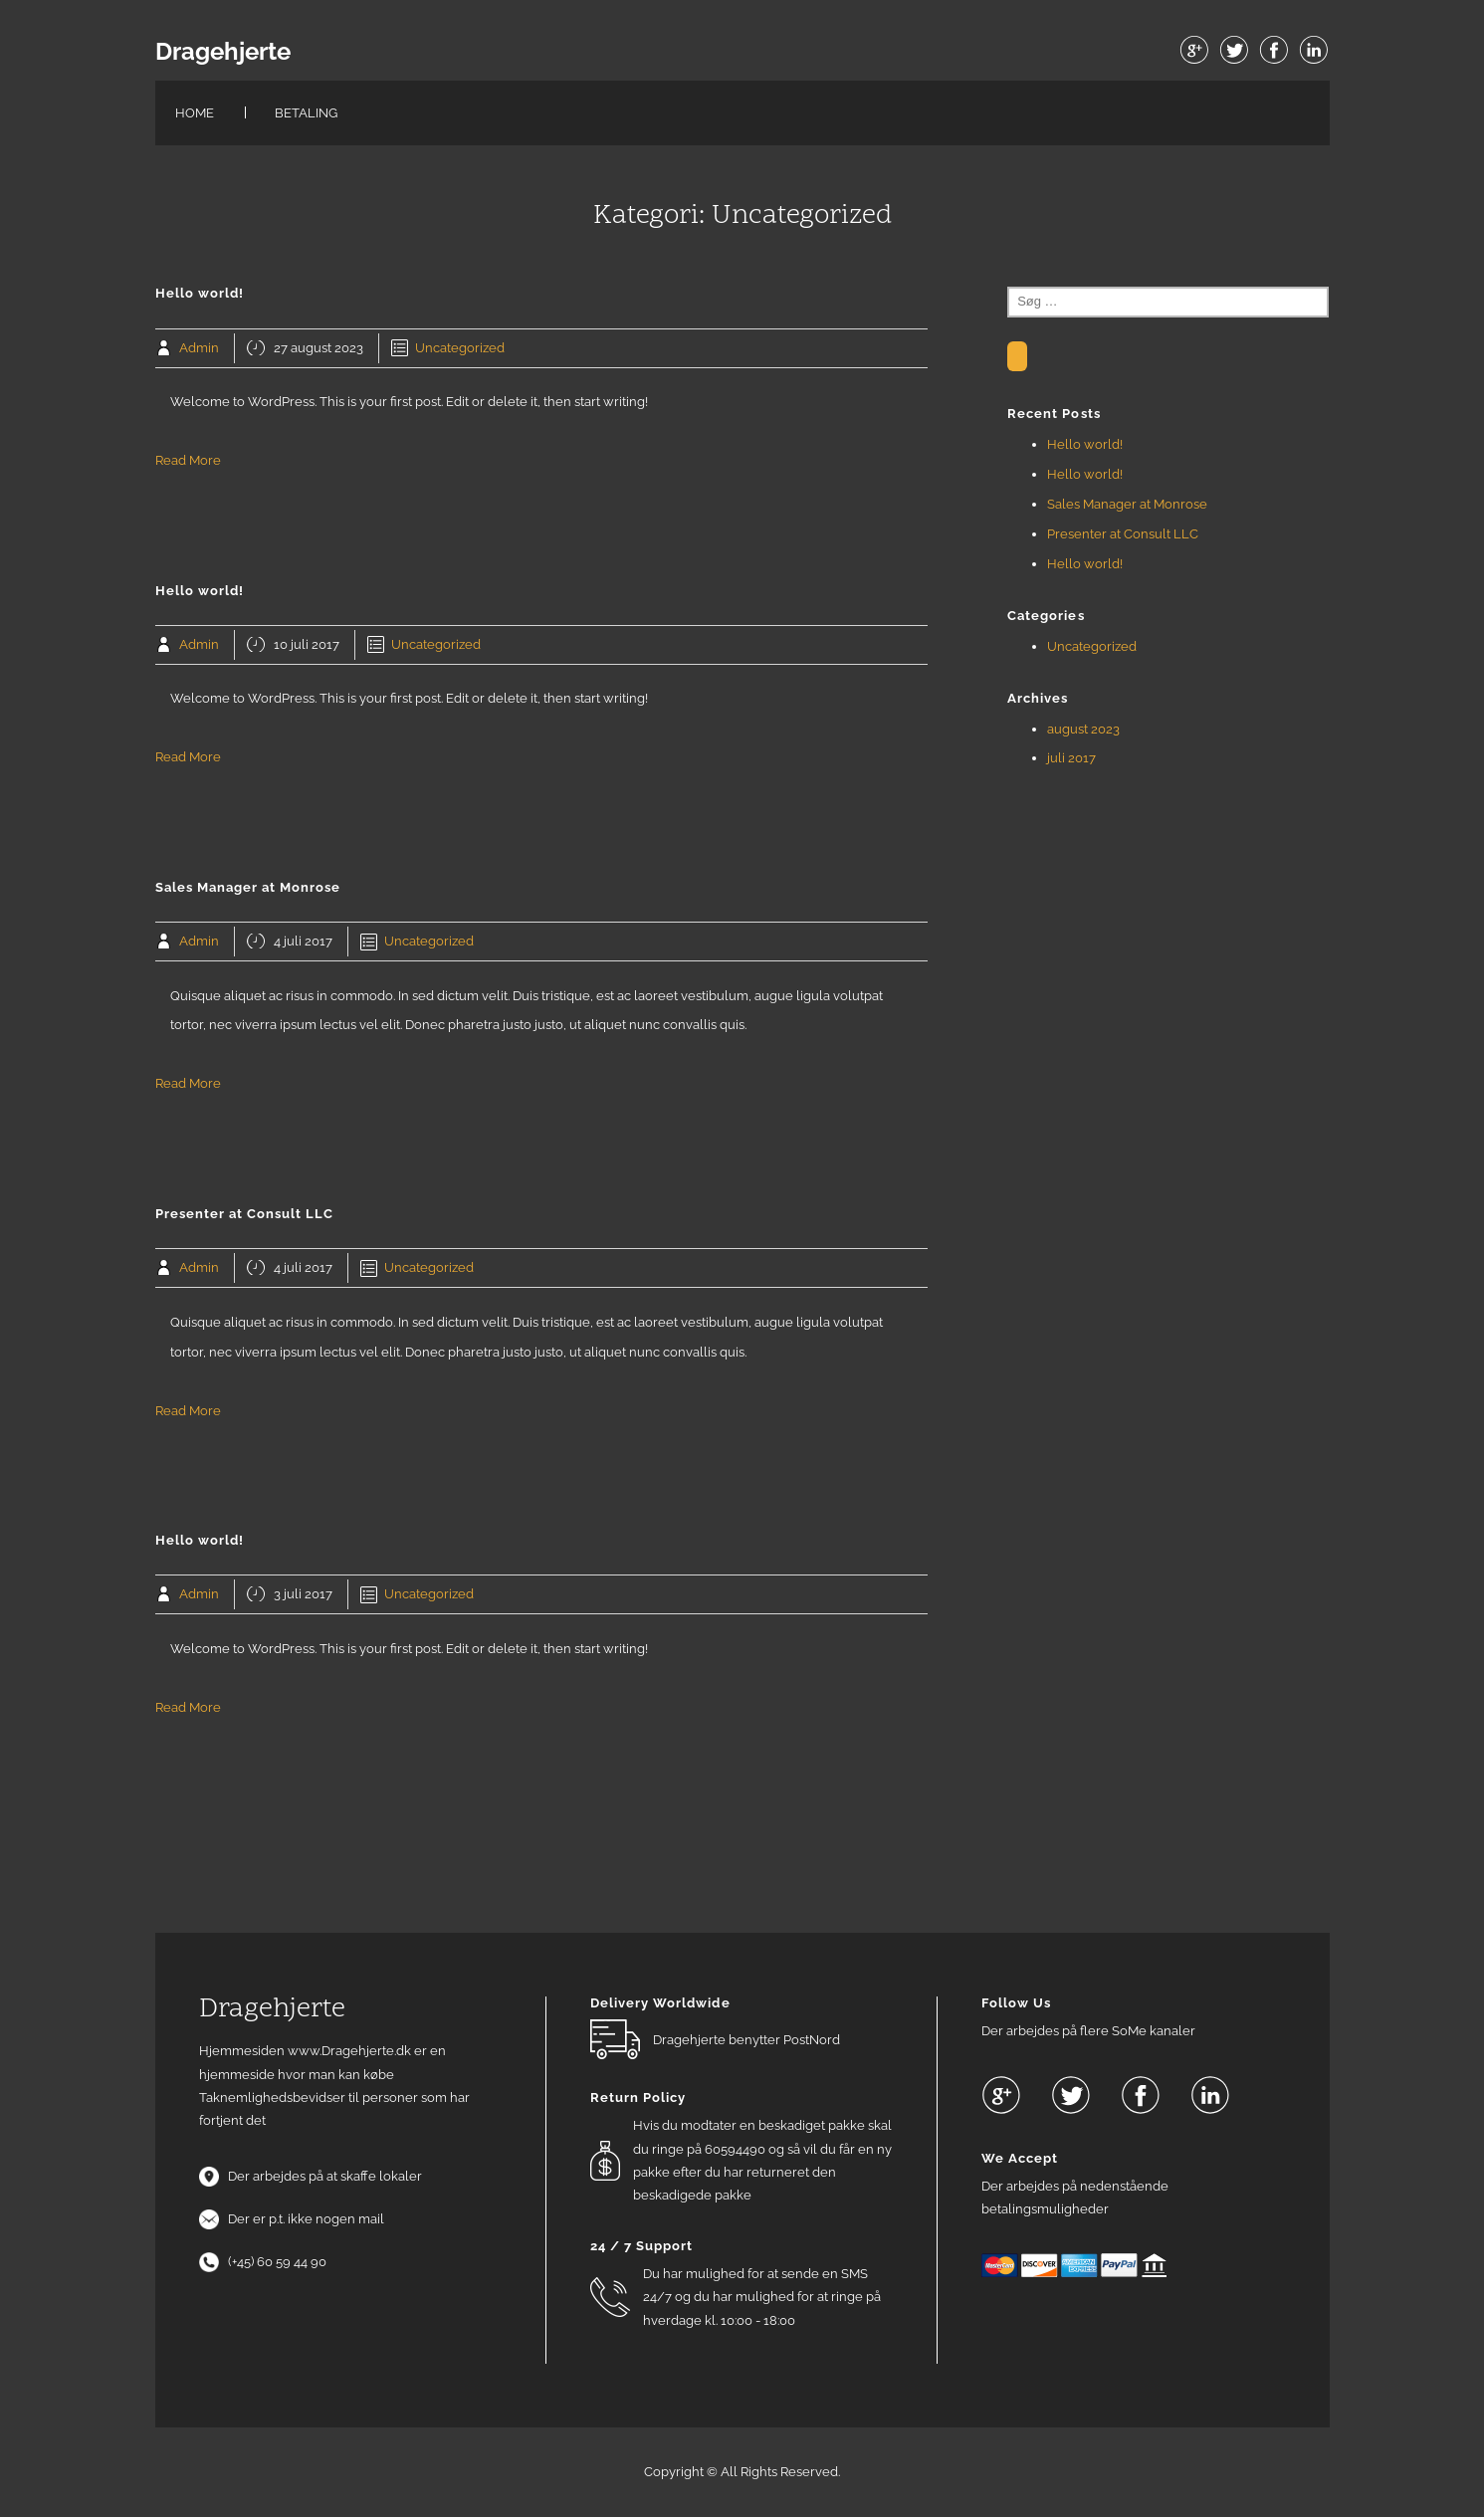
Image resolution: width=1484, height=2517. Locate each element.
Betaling (306, 112)
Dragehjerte (223, 52)
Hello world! (1085, 444)
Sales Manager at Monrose (1127, 504)
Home (194, 112)
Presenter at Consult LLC (1122, 533)
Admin (199, 347)
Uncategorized (460, 347)
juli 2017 (1071, 757)
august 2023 (1083, 729)
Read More (188, 460)
